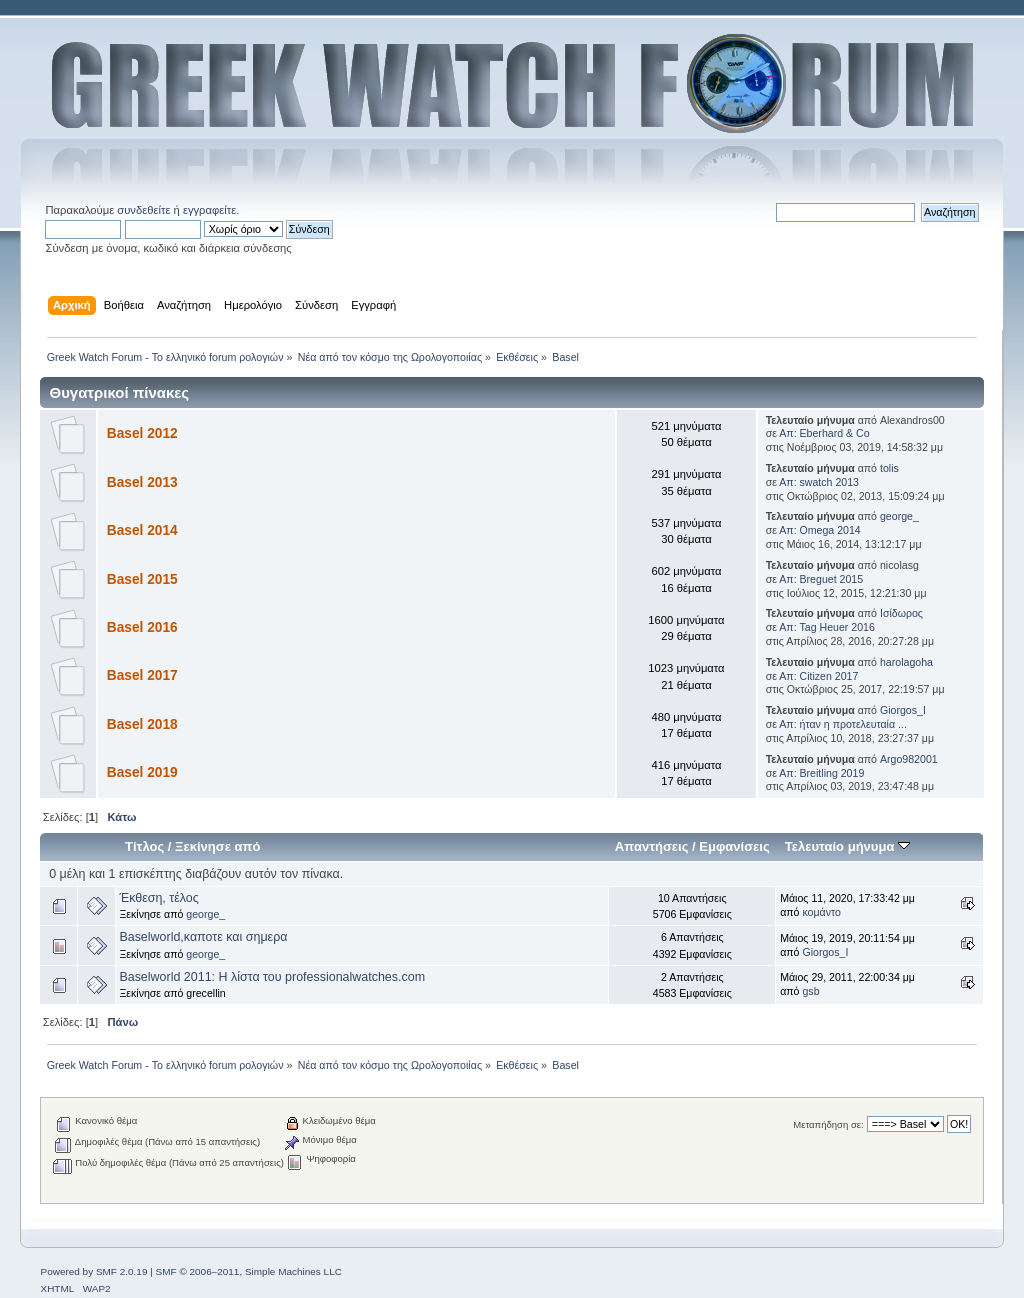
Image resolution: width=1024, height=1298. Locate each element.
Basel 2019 (142, 772)
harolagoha (906, 662)
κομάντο (821, 912)
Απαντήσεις (652, 846)
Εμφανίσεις (734, 846)
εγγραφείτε (209, 210)
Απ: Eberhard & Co (824, 433)
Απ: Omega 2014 (820, 530)
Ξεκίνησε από (217, 846)
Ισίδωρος (901, 613)
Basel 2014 (142, 530)
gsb (810, 991)
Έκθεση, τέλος (158, 898)
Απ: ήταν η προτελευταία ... (843, 724)
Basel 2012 (142, 433)
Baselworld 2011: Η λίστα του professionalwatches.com (272, 977)
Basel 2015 (142, 579)
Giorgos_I (903, 710)
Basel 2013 (142, 482)
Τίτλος (144, 846)
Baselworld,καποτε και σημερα (203, 937)
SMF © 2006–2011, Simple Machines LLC (249, 1271)
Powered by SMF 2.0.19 (93, 1271)
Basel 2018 (142, 724)
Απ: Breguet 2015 (821, 579)
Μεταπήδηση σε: (828, 1124)
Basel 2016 (142, 627)
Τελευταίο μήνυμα (847, 846)
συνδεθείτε (143, 210)
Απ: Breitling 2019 (821, 773)
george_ (899, 516)
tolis (889, 468)
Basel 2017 (142, 675)
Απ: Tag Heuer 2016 (827, 627)
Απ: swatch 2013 (819, 482)
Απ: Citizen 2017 (818, 676)
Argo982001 (909, 759)
